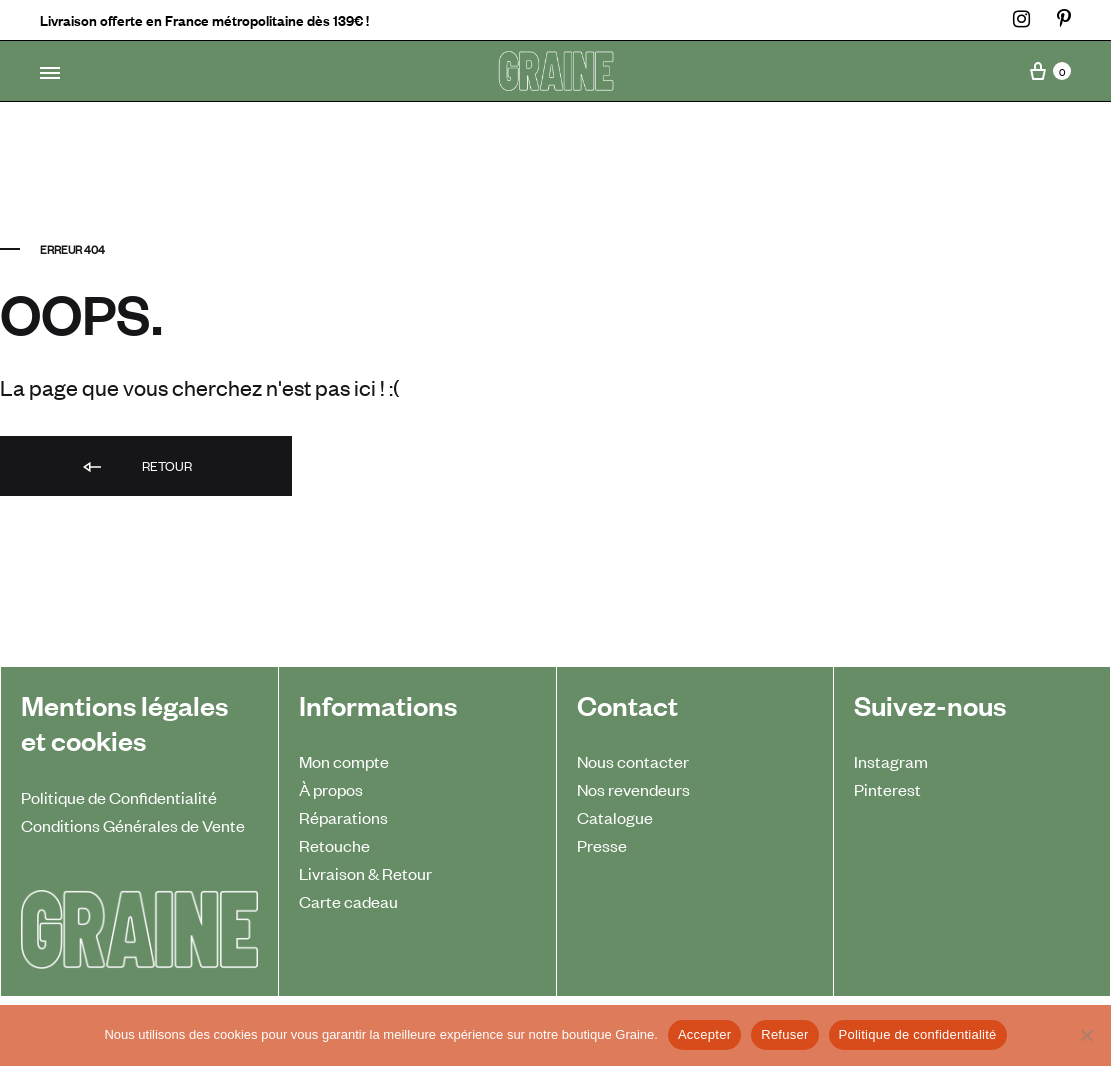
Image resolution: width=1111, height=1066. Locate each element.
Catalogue (615, 817)
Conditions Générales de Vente (133, 825)
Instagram (891, 761)
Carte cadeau (348, 901)
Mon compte (344, 761)
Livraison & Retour (365, 873)
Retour (136, 467)
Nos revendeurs (633, 789)
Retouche (334, 845)
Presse (602, 845)
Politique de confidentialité (918, 1034)
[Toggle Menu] (50, 73)
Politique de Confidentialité (119, 797)
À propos (331, 789)
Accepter (704, 1034)
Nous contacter (633, 761)
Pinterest (887, 789)
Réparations (343, 817)
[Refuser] (1086, 1035)
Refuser (784, 1034)
